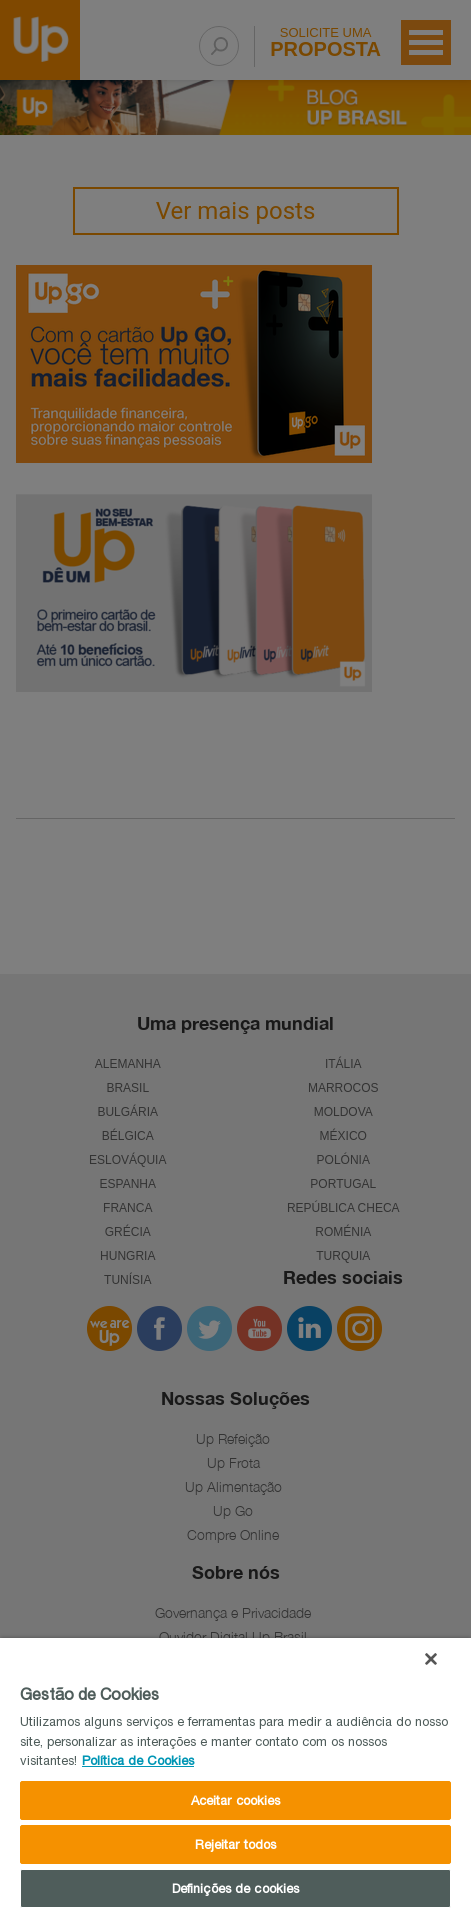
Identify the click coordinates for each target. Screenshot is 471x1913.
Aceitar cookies (236, 1800)
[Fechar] (431, 1659)
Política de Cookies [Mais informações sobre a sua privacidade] (138, 1760)
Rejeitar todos (236, 1844)
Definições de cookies (236, 1888)
